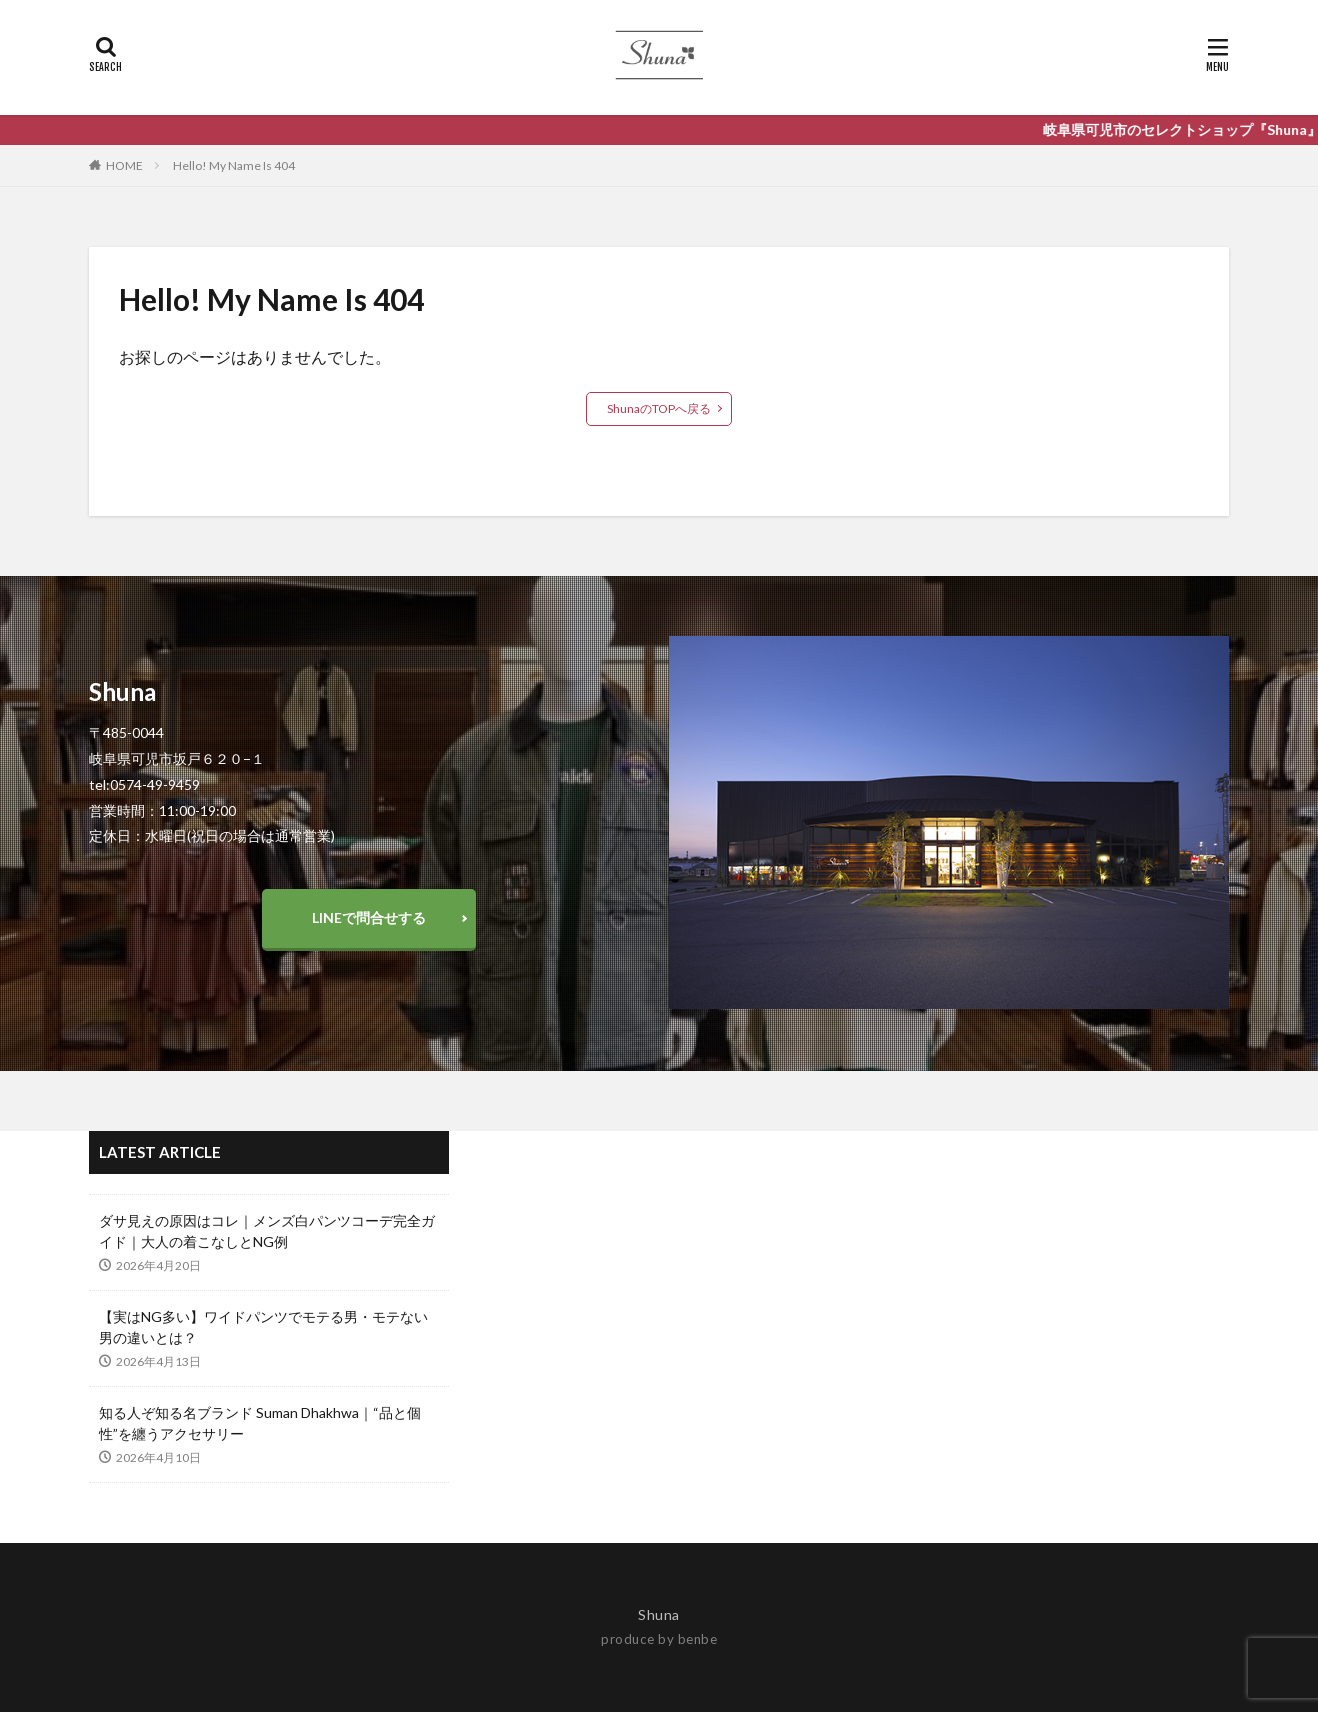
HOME (124, 165)
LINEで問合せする (369, 917)
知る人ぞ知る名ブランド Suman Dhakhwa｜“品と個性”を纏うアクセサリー (260, 1423)
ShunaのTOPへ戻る (659, 408)
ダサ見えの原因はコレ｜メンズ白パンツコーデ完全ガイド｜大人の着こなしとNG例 (267, 1231)
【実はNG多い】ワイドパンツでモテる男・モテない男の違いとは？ (263, 1327)
